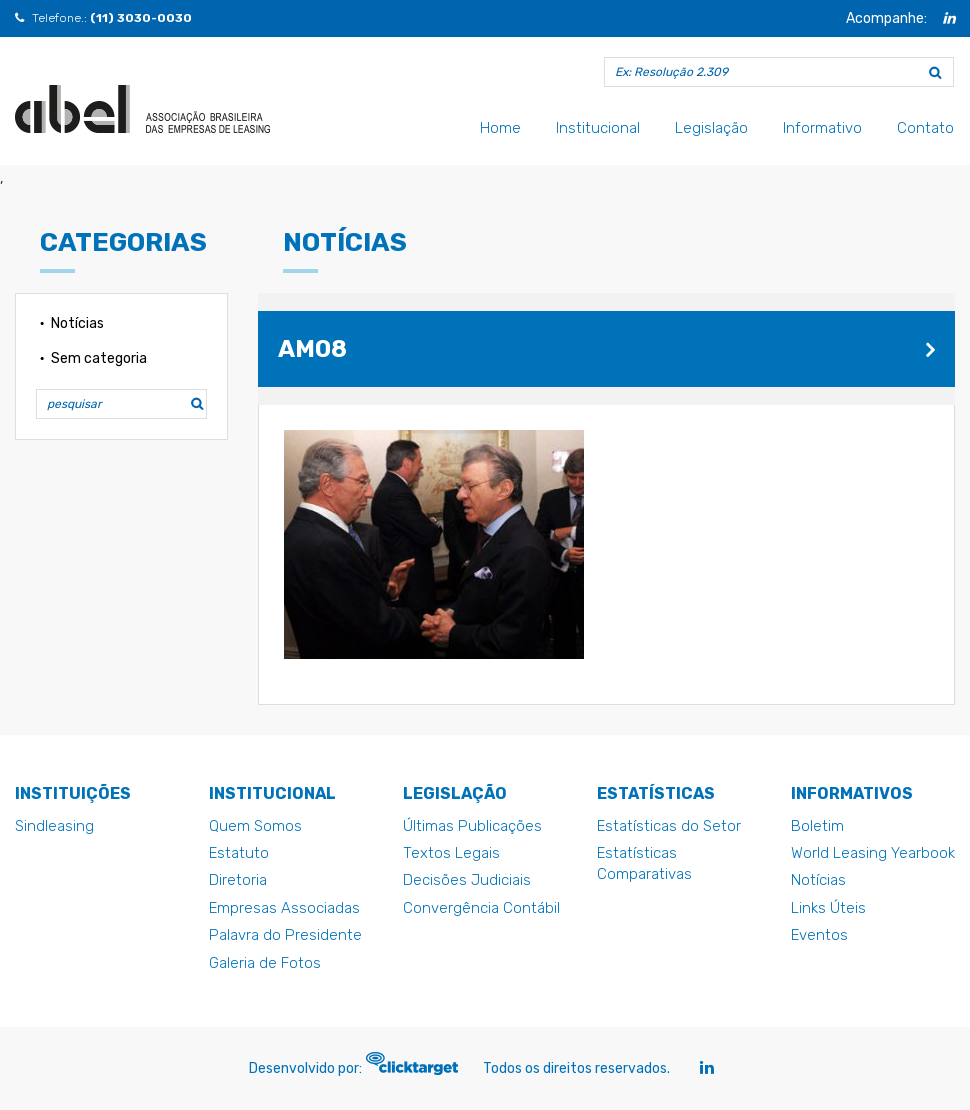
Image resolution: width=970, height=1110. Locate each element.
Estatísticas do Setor (669, 826)
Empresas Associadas (284, 908)
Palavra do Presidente (285, 935)
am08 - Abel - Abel (142, 109)
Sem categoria (99, 358)
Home (500, 128)
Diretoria (238, 880)
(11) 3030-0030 (141, 18)
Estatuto (239, 853)
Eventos (819, 935)
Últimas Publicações (472, 826)
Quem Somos (255, 826)
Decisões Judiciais (467, 880)
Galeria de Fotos (265, 963)
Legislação (711, 128)
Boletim (817, 826)
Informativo (822, 128)
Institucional (598, 128)
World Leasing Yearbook (873, 853)
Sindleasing (54, 826)
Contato (925, 128)
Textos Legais (451, 853)
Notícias (77, 323)
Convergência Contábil (481, 908)
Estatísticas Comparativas (644, 863)
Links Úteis (828, 908)
